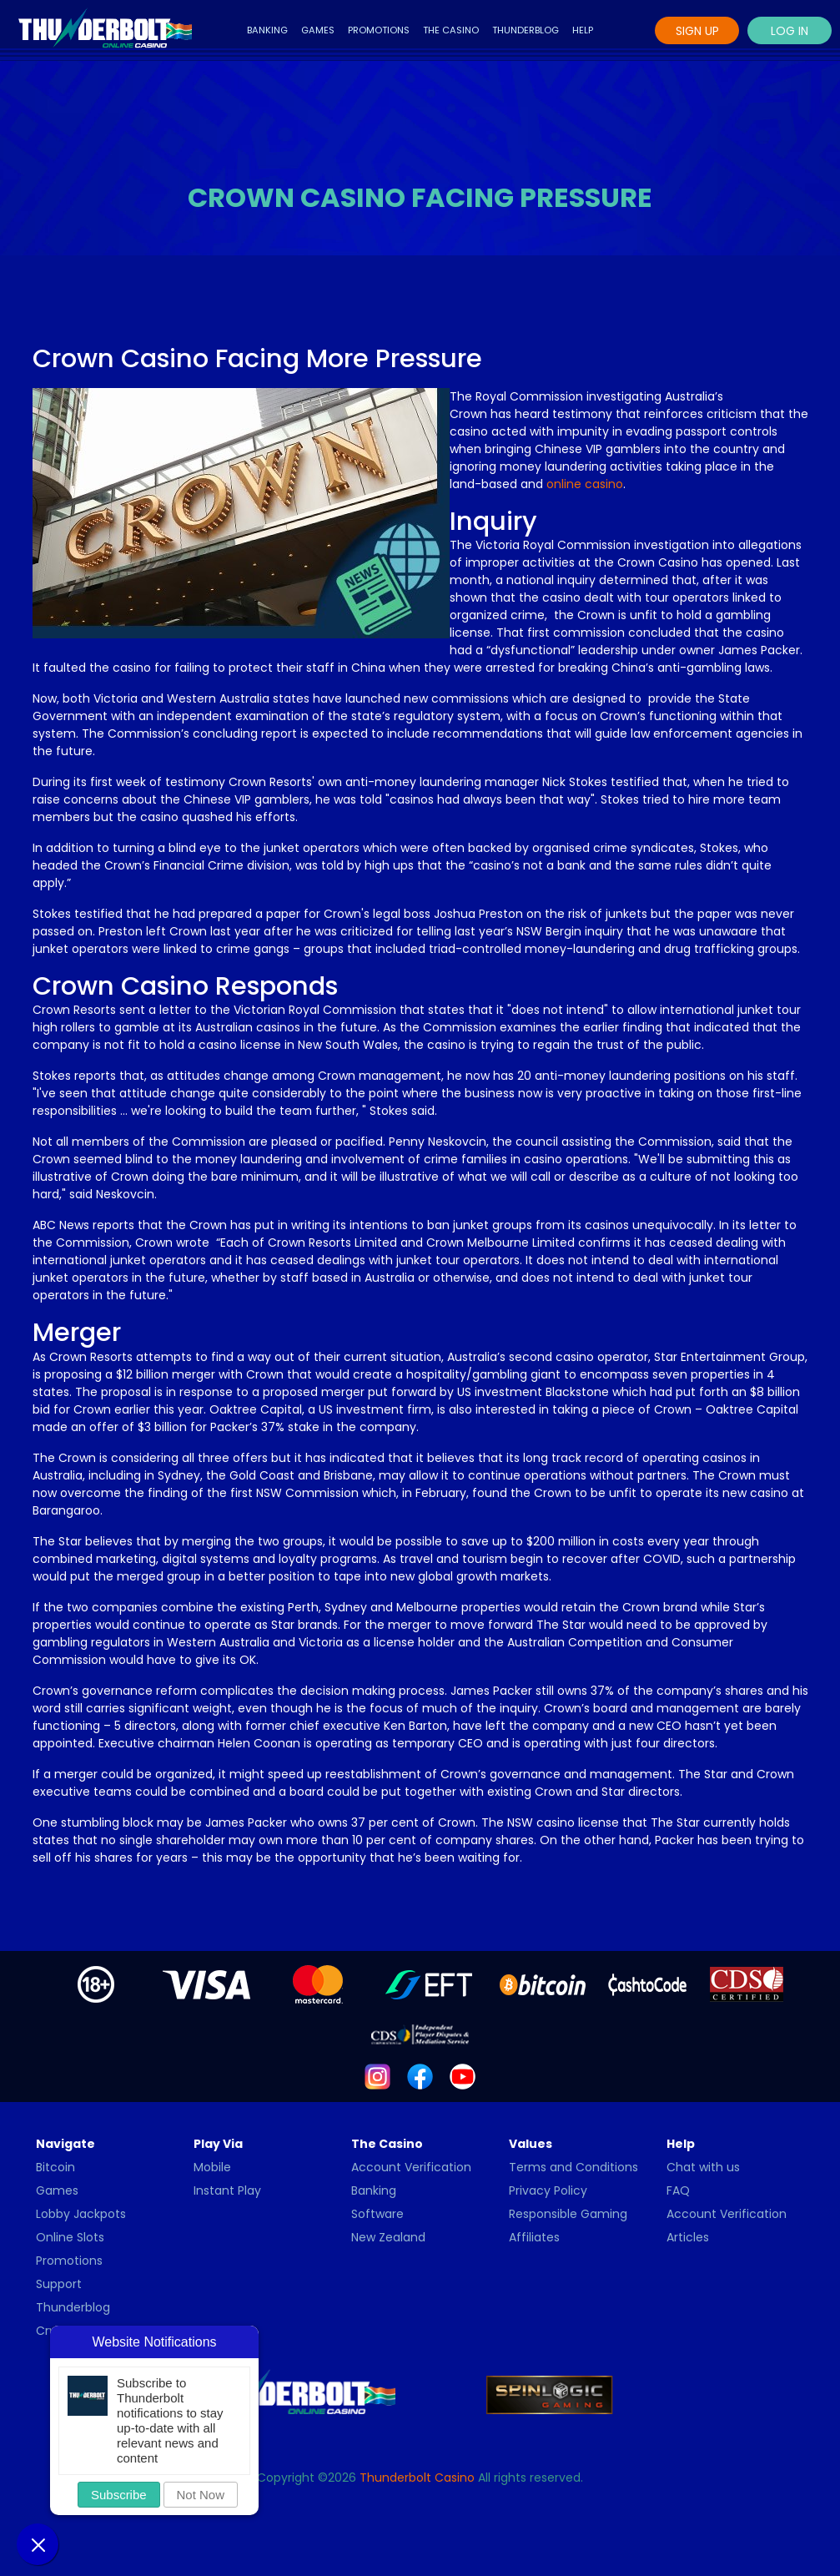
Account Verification (411, 2167)
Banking (267, 30)
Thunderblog (525, 30)
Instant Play (227, 2190)
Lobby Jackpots (81, 2213)
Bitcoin (55, 2167)
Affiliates (534, 2237)
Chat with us (703, 2167)
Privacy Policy (548, 2190)
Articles (687, 2237)
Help (582, 30)
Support (59, 2284)
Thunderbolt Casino (417, 2477)
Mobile (212, 2167)
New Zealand (388, 2237)
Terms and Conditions (573, 2167)
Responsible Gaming (568, 2213)
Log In (789, 31)
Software (377, 2213)
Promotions (379, 30)
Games (317, 30)
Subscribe (119, 2495)
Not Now (201, 2495)
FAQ (678, 2190)
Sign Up (697, 31)
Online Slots (70, 2237)
